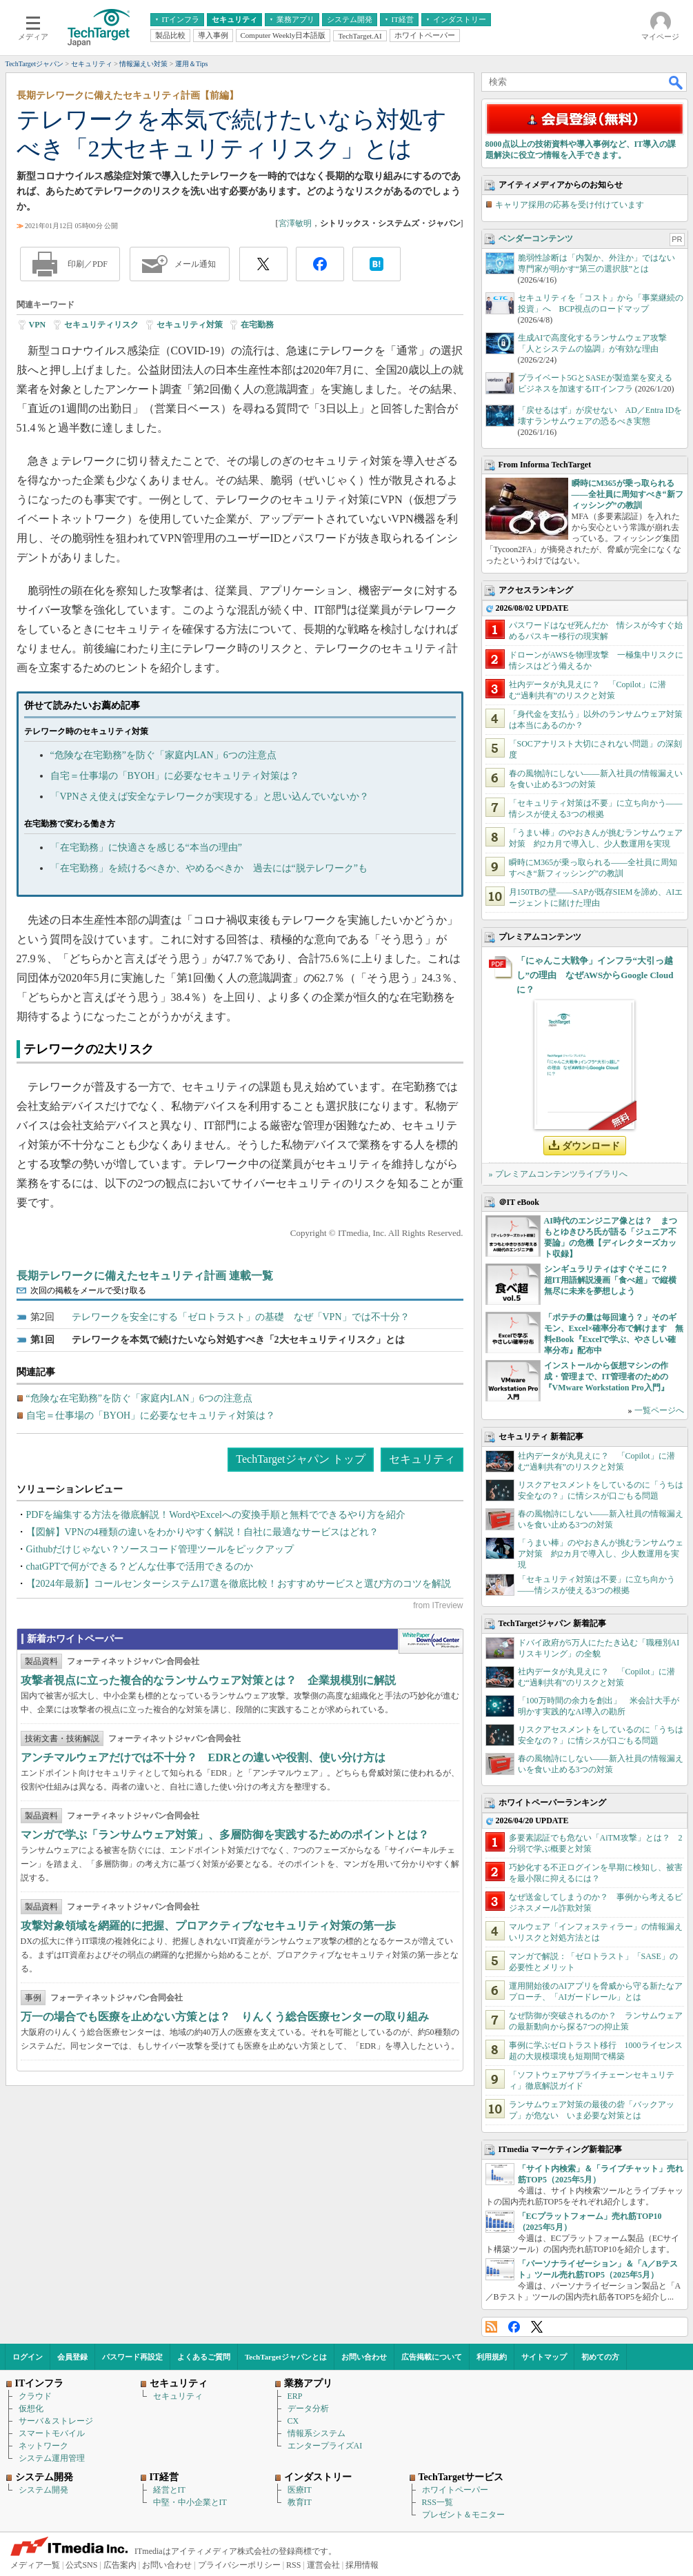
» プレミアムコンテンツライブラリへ (558, 1174)
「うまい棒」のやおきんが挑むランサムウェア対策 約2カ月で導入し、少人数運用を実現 (600, 1554)
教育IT (300, 2502)
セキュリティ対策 (190, 324)
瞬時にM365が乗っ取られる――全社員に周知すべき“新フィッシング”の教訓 (627, 494)
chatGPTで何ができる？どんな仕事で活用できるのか (140, 1566)
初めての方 (600, 2357)
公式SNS (81, 2565)
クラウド (35, 2396)
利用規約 (491, 2357)
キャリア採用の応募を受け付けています (569, 205)
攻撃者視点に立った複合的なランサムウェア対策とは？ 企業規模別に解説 (208, 1680)
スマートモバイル (52, 2433)
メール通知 (195, 264)
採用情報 (362, 2565)
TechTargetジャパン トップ (300, 1459)
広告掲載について (431, 2357)
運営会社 (323, 2565)
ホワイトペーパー (455, 2490)
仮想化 (31, 2408)
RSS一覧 (437, 2502)
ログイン (27, 2357)
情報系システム (316, 2433)
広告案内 (120, 2565)
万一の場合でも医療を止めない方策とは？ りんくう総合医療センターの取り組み (225, 2016)
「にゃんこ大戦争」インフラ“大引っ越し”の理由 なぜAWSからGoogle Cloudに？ (595, 975)
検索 (676, 82)
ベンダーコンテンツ (536, 238)
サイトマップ (544, 2357)
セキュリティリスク (101, 324)
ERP (295, 2396)
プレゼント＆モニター (463, 2514)
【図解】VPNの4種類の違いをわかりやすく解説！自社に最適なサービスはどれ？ (202, 1532)
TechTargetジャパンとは (286, 2357)
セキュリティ (422, 1459)
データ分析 (308, 2408)
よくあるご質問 (203, 2357)
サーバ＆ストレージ (56, 2421)
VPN (37, 324)
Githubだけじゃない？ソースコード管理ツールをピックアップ (160, 1549)
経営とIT (169, 2490)
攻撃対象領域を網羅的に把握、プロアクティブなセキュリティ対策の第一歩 (208, 1925)
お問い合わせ (364, 2357)
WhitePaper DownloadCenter (430, 1641)
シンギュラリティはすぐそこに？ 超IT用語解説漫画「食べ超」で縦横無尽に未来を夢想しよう (610, 1280)
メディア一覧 (35, 2565)
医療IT (300, 2490)
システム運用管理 (52, 2458)
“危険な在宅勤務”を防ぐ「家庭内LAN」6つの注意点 (163, 755)
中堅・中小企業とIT (190, 2502)
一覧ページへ (659, 1410)
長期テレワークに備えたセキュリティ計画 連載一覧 (145, 1275)
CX (293, 2421)
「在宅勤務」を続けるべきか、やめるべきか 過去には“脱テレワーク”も (209, 868)
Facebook (514, 2327)
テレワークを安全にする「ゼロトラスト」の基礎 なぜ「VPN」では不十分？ (241, 1317)
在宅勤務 (257, 324)
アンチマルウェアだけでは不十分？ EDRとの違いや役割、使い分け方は (203, 1757)
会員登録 (72, 2357)
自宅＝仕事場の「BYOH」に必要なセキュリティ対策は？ (175, 776)
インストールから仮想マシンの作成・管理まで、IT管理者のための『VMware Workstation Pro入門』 (606, 1376)
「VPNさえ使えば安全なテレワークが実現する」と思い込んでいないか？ (209, 796)
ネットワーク (43, 2446)
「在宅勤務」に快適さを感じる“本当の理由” (146, 847)
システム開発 (43, 2490)
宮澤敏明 (295, 223)
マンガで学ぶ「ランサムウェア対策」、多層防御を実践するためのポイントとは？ (225, 1834)
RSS (491, 2327)
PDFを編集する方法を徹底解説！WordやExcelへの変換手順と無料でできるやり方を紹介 (215, 1515)
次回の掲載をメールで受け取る (88, 1290)
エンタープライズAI (325, 2446)
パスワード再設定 (132, 2357)
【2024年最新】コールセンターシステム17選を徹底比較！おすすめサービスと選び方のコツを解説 (238, 1584)
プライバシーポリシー (239, 2565)
